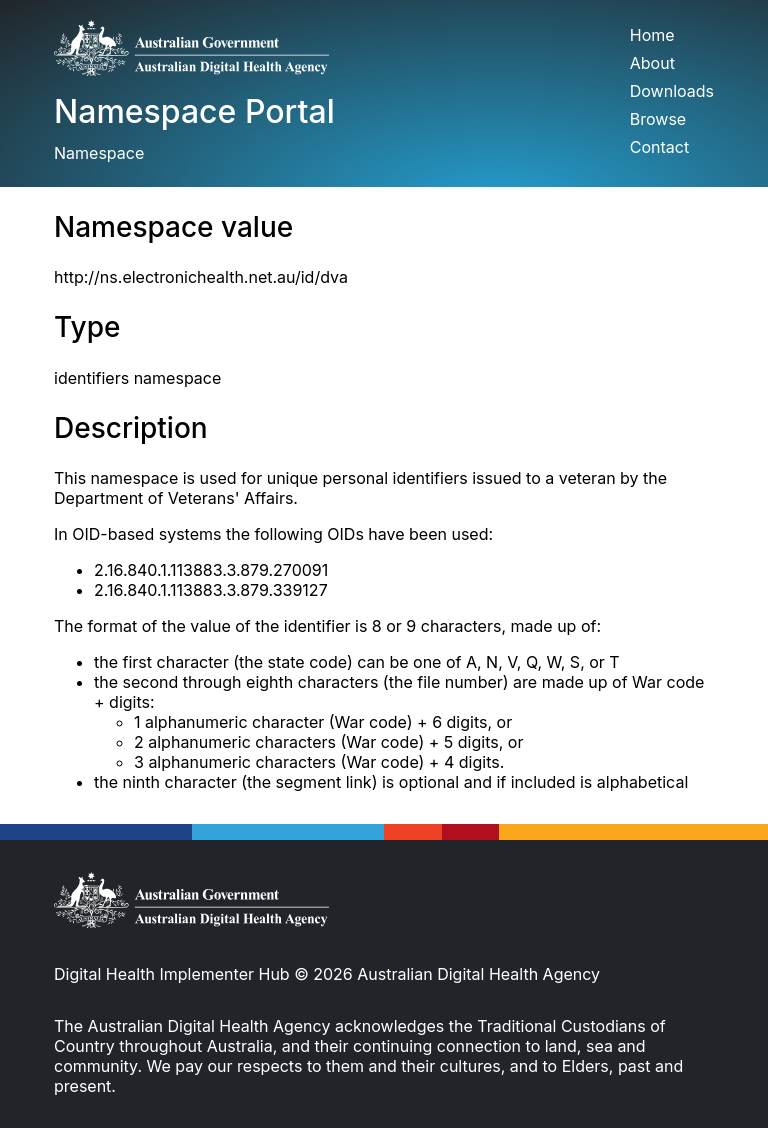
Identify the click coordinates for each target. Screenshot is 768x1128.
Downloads (672, 91)
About (652, 63)
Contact (659, 147)
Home (652, 35)
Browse (658, 119)
